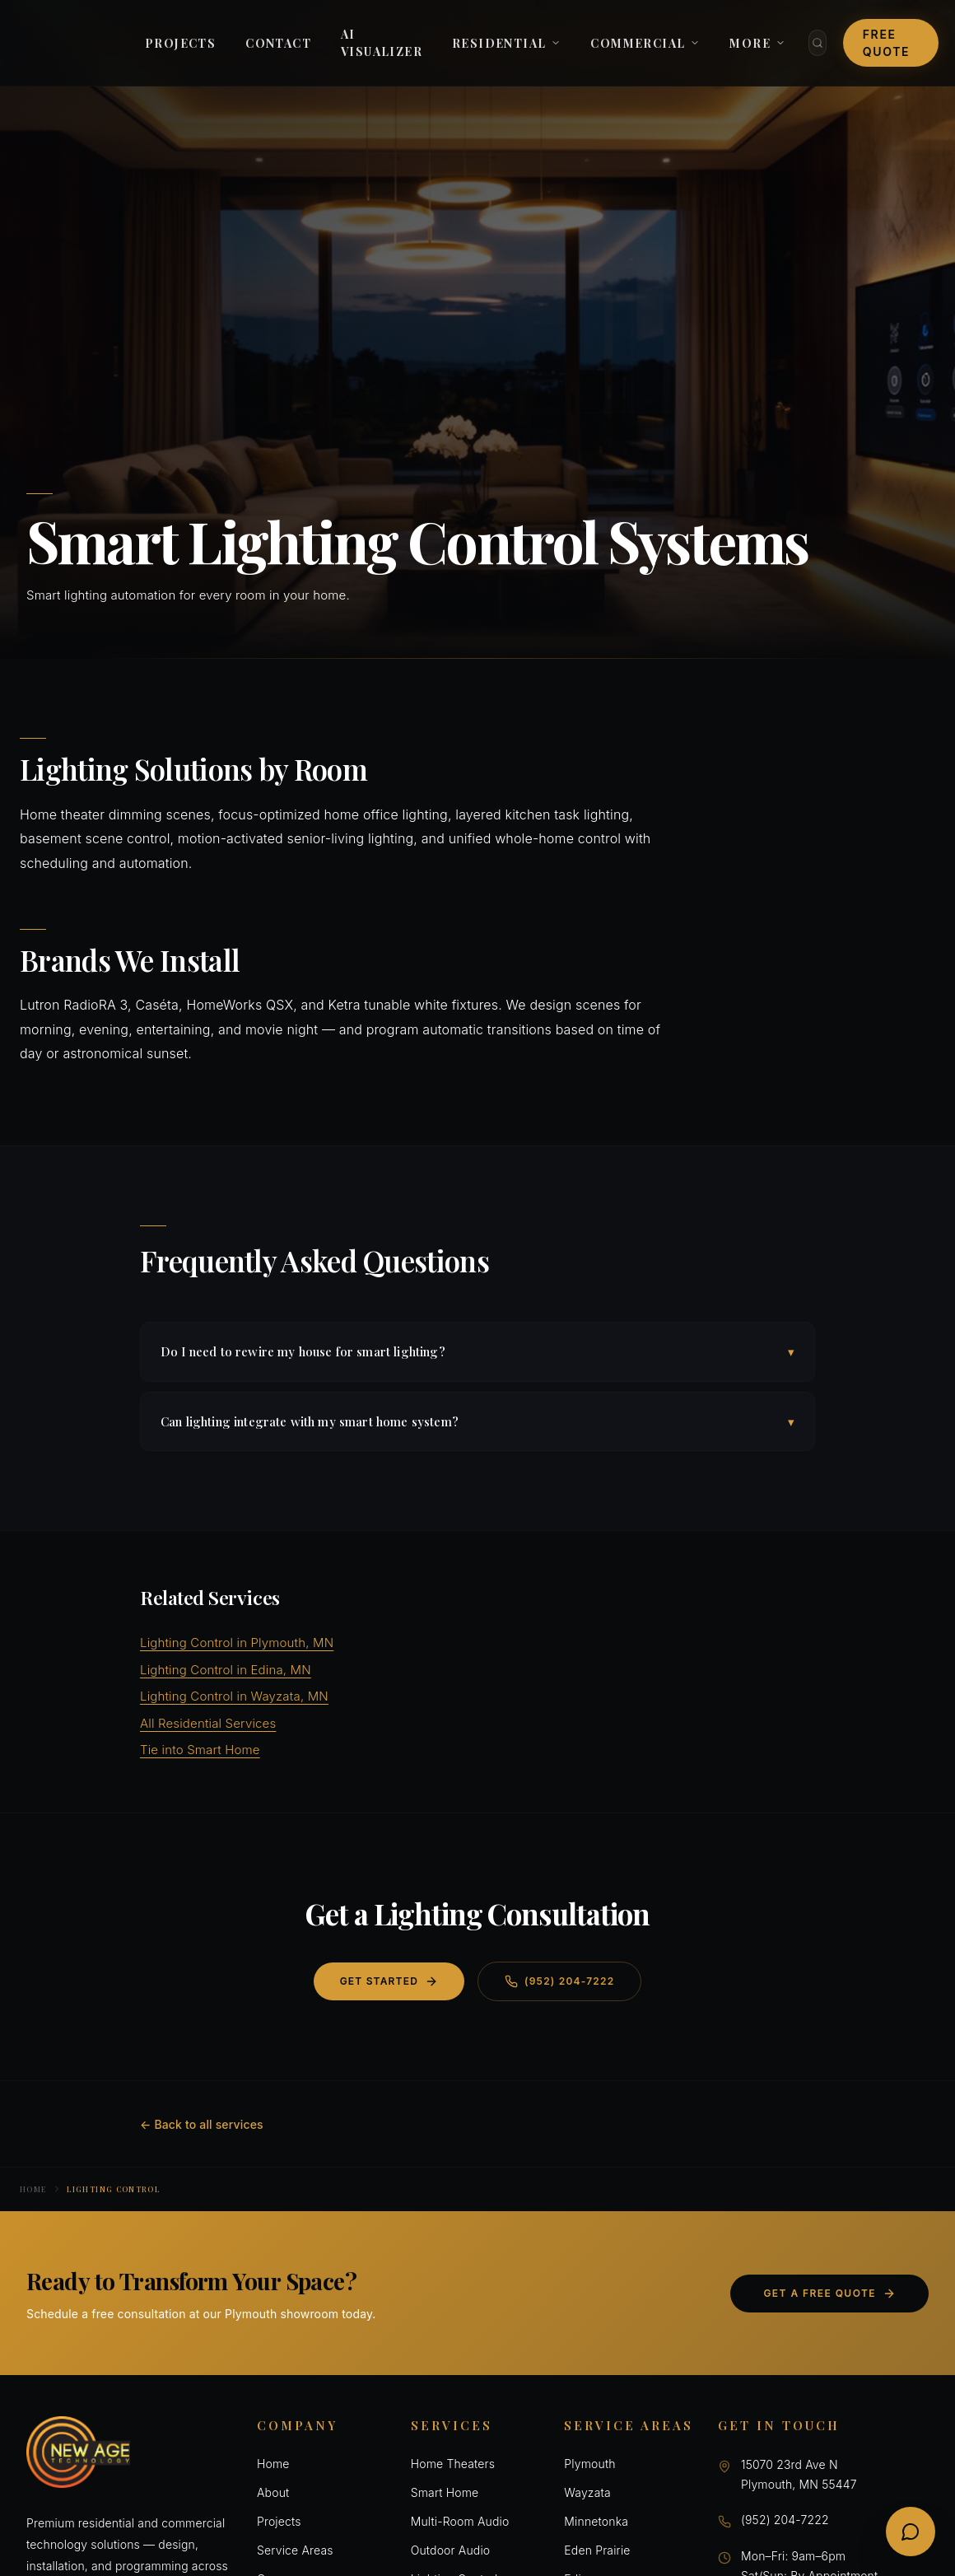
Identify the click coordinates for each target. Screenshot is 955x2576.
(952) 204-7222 (559, 1981)
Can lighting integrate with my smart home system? (477, 1421)
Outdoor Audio (451, 2550)
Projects (279, 2521)
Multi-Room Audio (460, 2521)
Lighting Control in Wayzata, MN (234, 1696)
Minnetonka (596, 2521)
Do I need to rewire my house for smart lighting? (477, 1351)
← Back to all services (201, 2124)
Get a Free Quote (829, 2293)
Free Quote (887, 42)
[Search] (817, 43)
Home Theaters (453, 2464)
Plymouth (589, 2464)
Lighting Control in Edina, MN (225, 1670)
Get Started (389, 1981)
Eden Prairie (597, 2550)
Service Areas (295, 2550)
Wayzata (587, 2492)
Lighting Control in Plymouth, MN (236, 1642)
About (273, 2492)
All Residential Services (208, 1723)
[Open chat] (910, 2531)
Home (33, 2189)
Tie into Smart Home (200, 1749)
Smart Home (445, 2492)
